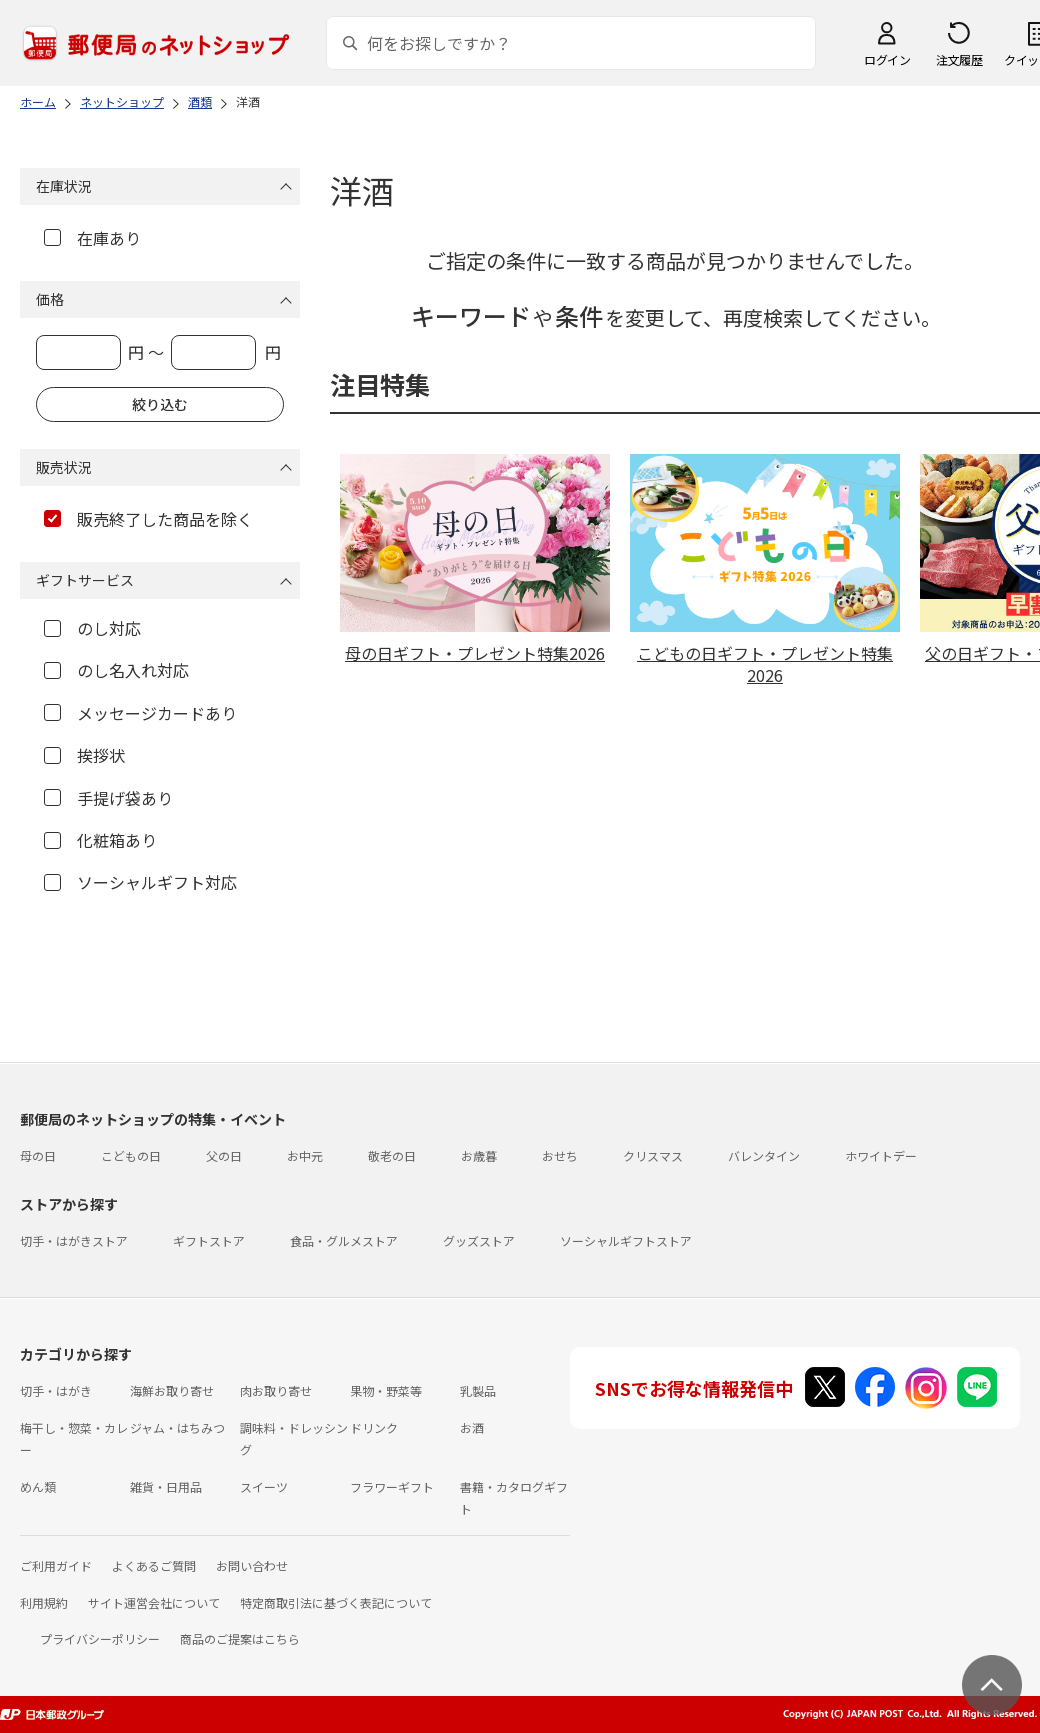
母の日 (38, 1155)
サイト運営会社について (154, 1602)
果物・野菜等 (386, 1390)
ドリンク (374, 1427)
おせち (560, 1155)
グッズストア (479, 1240)
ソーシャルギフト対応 (140, 882)
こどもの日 (131, 1155)
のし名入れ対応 (116, 670)
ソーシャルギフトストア (626, 1240)
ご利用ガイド (56, 1565)
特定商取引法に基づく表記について (336, 1602)
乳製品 (478, 1390)
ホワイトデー (881, 1155)
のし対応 (92, 628)
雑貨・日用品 (166, 1486)
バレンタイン (764, 1155)
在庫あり (92, 238)
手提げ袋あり (108, 798)
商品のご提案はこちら (240, 1638)
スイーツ (264, 1486)
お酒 (472, 1427)
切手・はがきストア (74, 1240)
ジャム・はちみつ (177, 1427)
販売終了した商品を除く (148, 519)
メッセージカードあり (140, 713)
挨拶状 (84, 755)
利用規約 (44, 1602)
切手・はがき (56, 1390)
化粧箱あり (100, 840)
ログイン (887, 59)
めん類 (38, 1486)
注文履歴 (959, 59)
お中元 (305, 1155)
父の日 (224, 1155)
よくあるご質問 (154, 1565)
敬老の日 (392, 1155)
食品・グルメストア (344, 1240)
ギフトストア (209, 1240)
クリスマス (653, 1155)
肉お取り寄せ (276, 1390)
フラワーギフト (392, 1486)
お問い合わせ (252, 1565)
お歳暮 (479, 1155)
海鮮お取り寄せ (172, 1390)
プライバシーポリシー (100, 1638)
